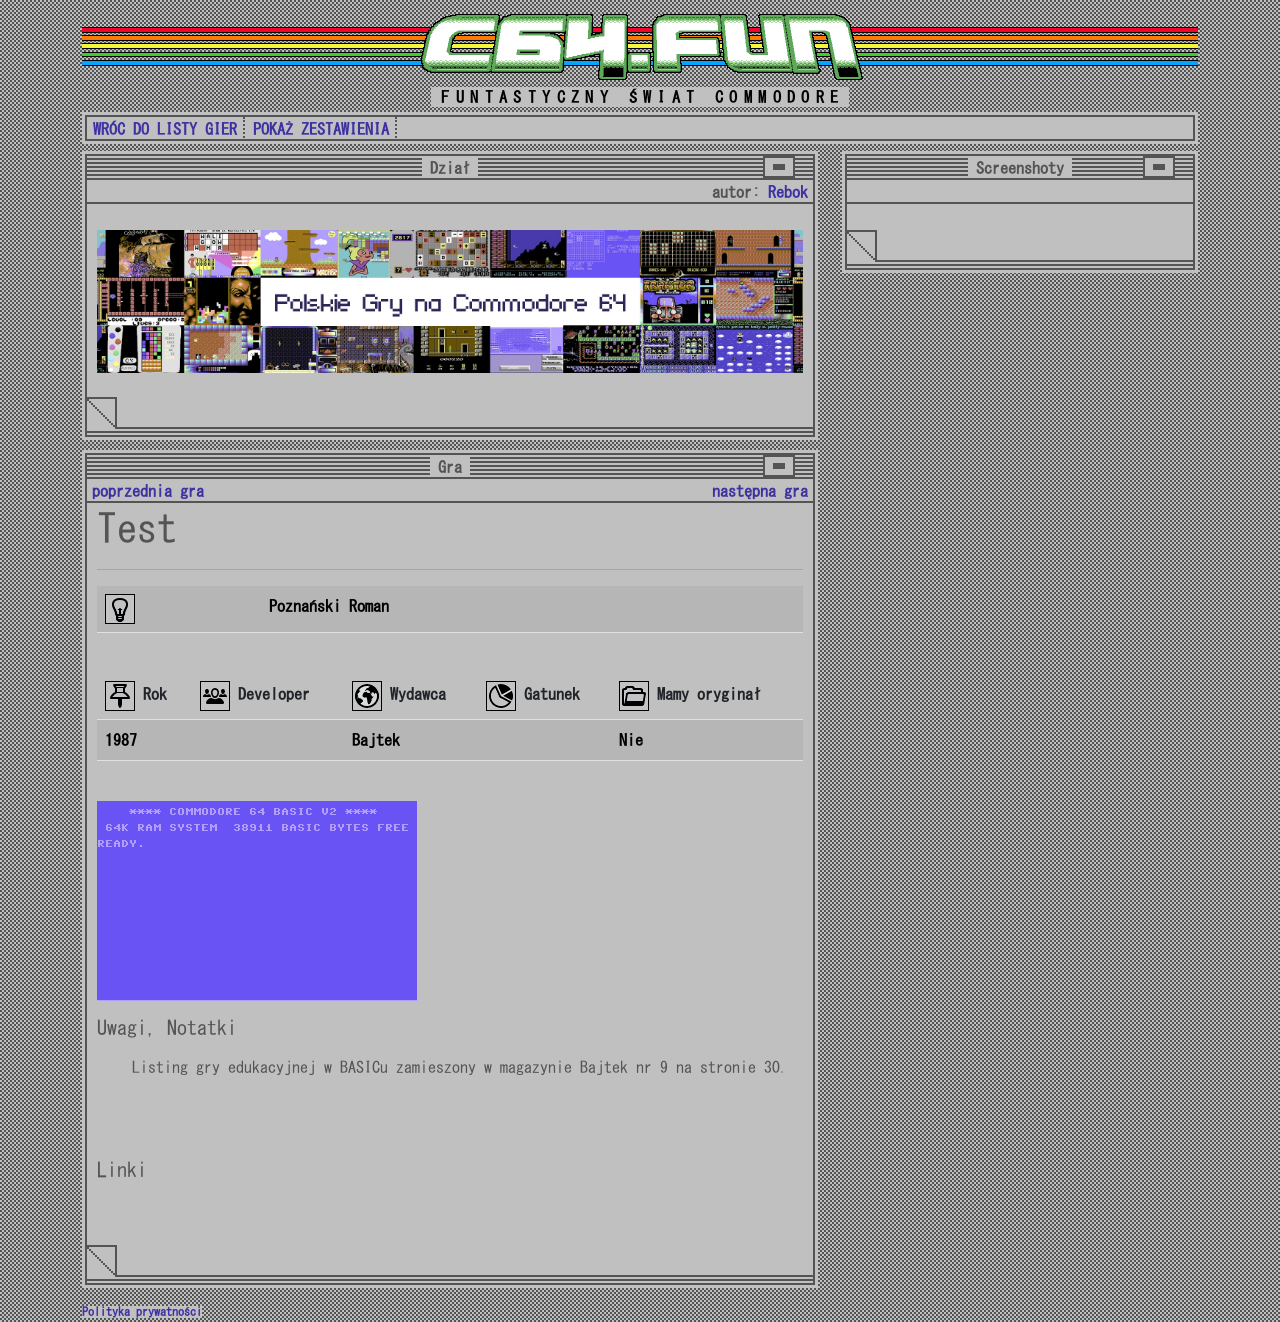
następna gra (760, 491)
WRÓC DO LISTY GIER (165, 129)
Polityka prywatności (142, 1312)
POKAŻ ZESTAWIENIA (321, 129)
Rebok (788, 192)
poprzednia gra (148, 491)
